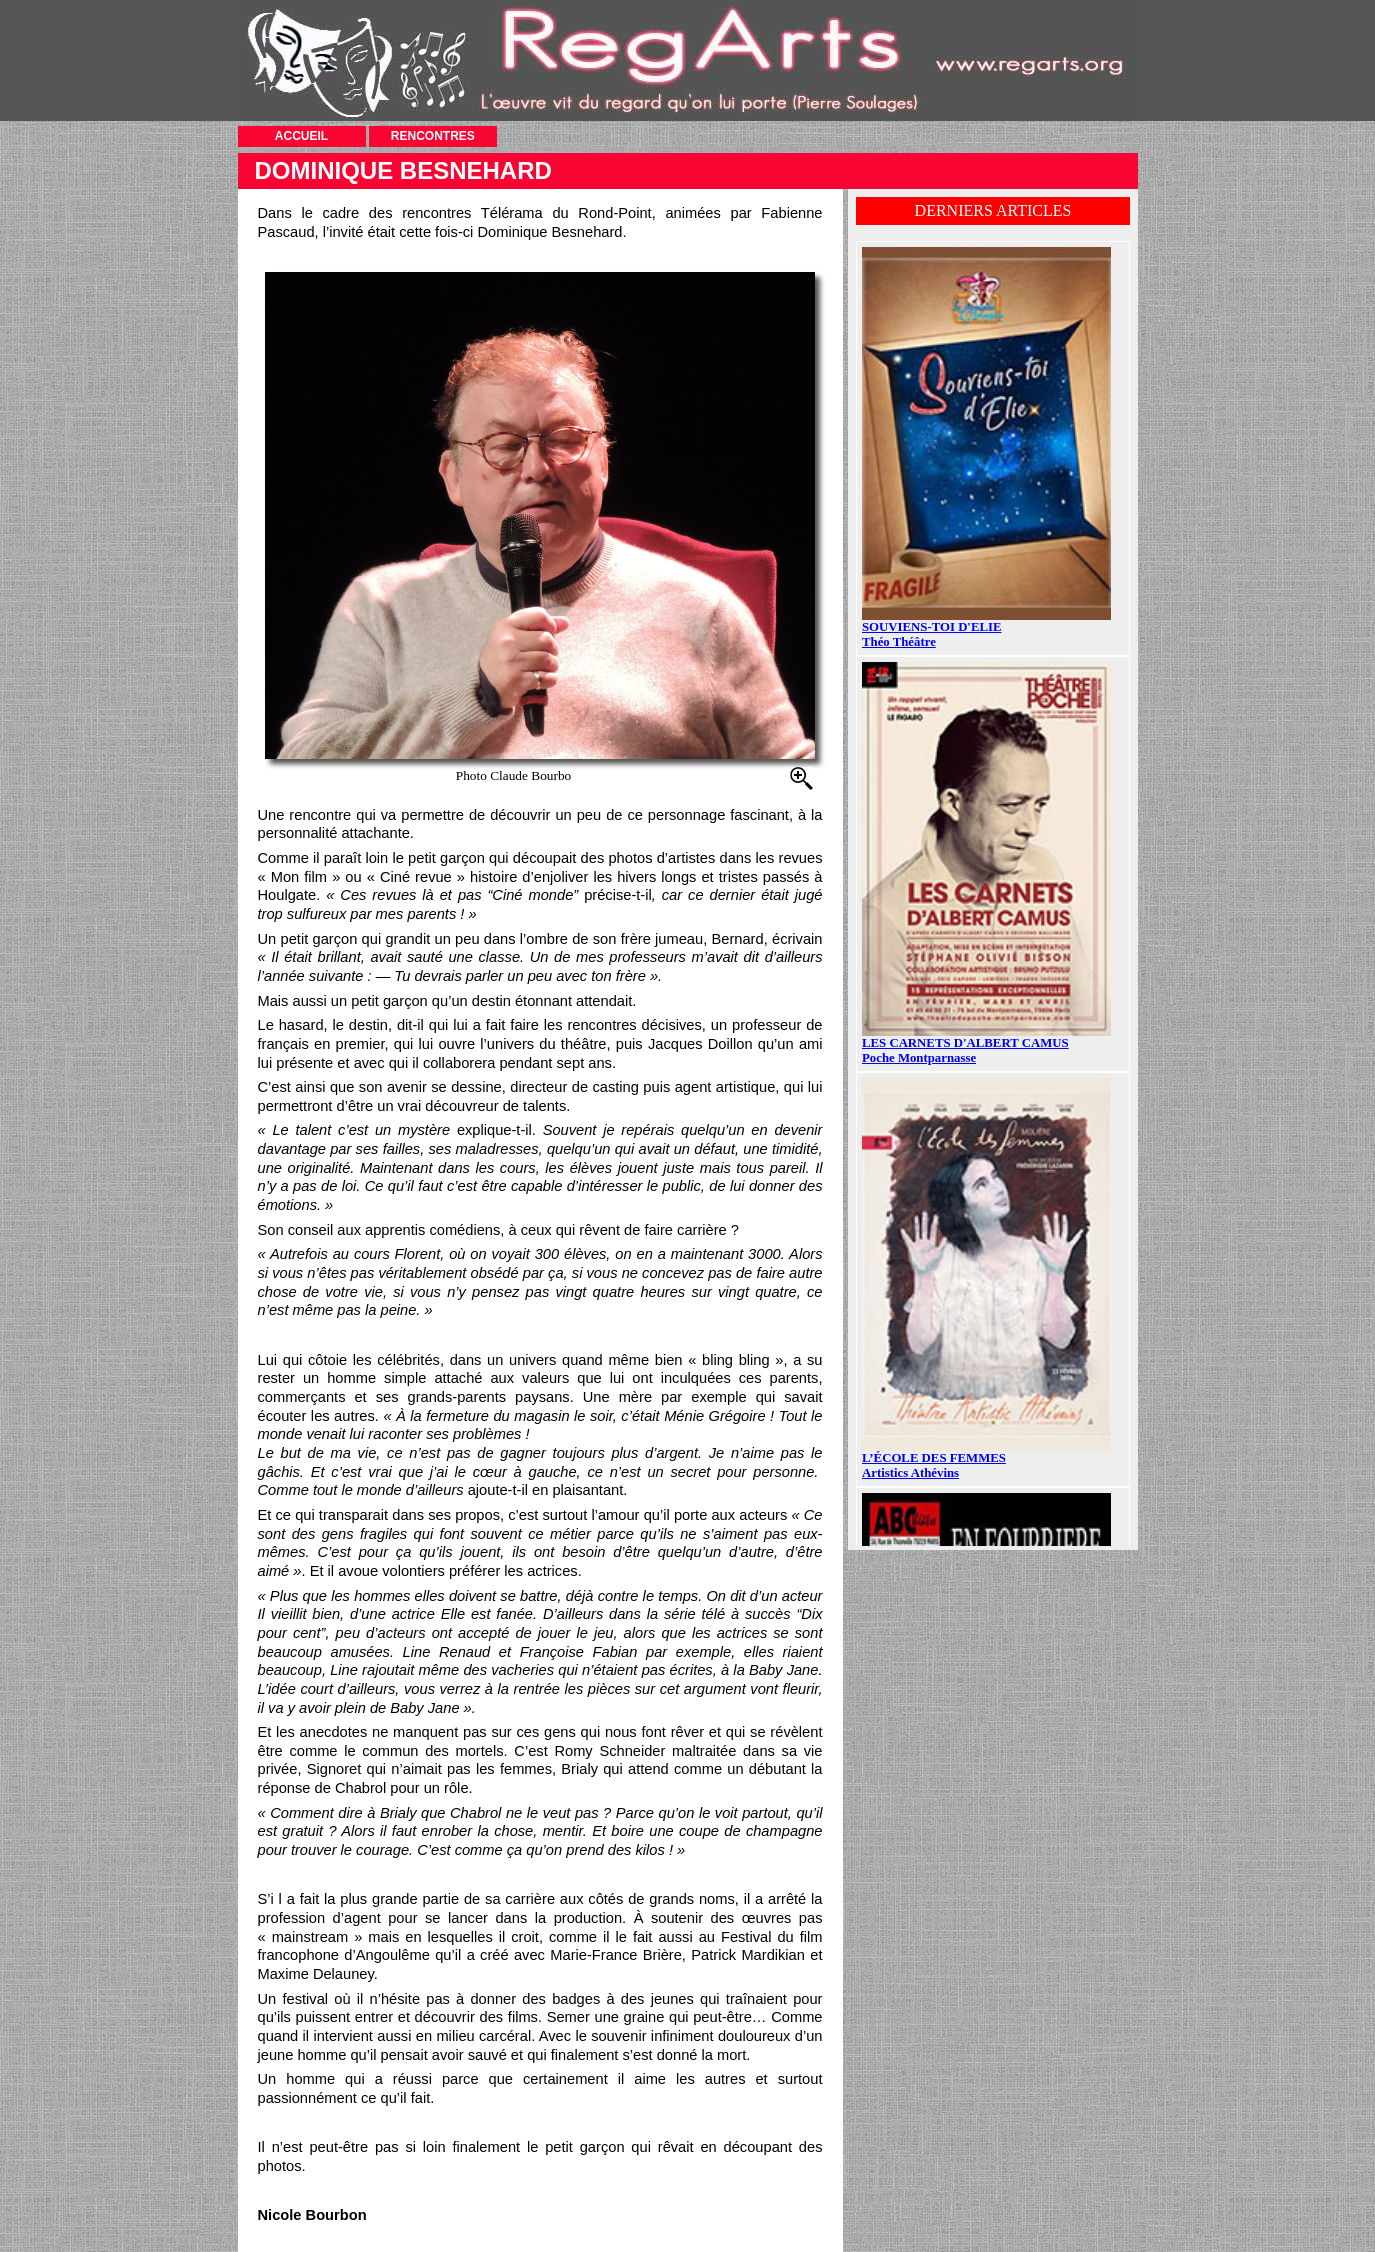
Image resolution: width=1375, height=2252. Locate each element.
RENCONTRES (433, 136)
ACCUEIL (301, 136)
